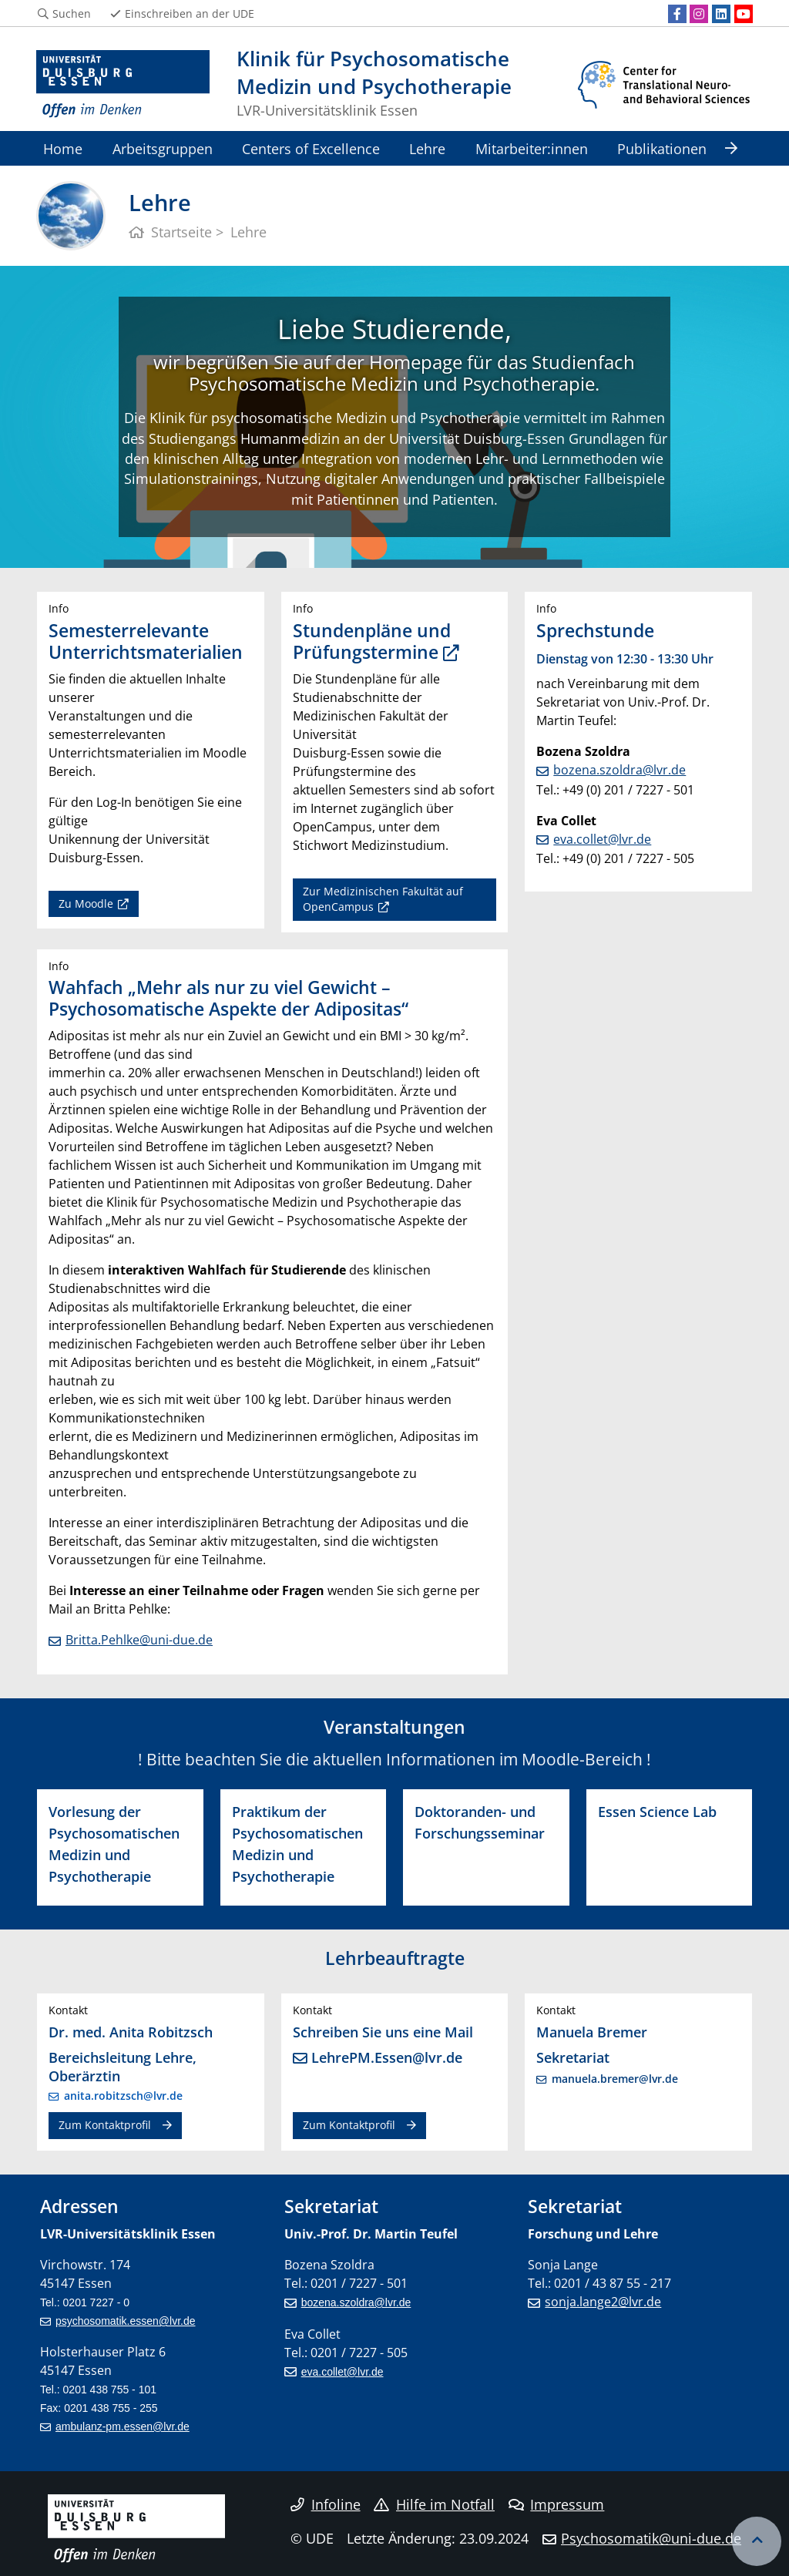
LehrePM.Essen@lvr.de (386, 2057)
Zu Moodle (86, 903)
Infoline (325, 2504)
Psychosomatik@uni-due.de (651, 2538)
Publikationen (662, 148)
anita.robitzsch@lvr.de (123, 2095)
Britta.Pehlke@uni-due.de (139, 1639)
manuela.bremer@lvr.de (615, 2078)
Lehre (427, 148)
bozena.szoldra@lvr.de (619, 769)
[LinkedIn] (721, 14)
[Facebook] (677, 14)
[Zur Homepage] (123, 84)
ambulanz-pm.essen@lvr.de (122, 2426)
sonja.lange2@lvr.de (603, 2301)
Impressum (557, 2504)
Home (62, 148)
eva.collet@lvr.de (602, 839)
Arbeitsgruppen (162, 148)
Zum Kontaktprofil (105, 2125)
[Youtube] (743, 14)
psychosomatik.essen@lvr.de (125, 2321)
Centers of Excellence (311, 148)
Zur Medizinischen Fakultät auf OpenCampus (383, 899)
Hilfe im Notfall (434, 2504)
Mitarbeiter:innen (531, 148)
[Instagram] (699, 14)
